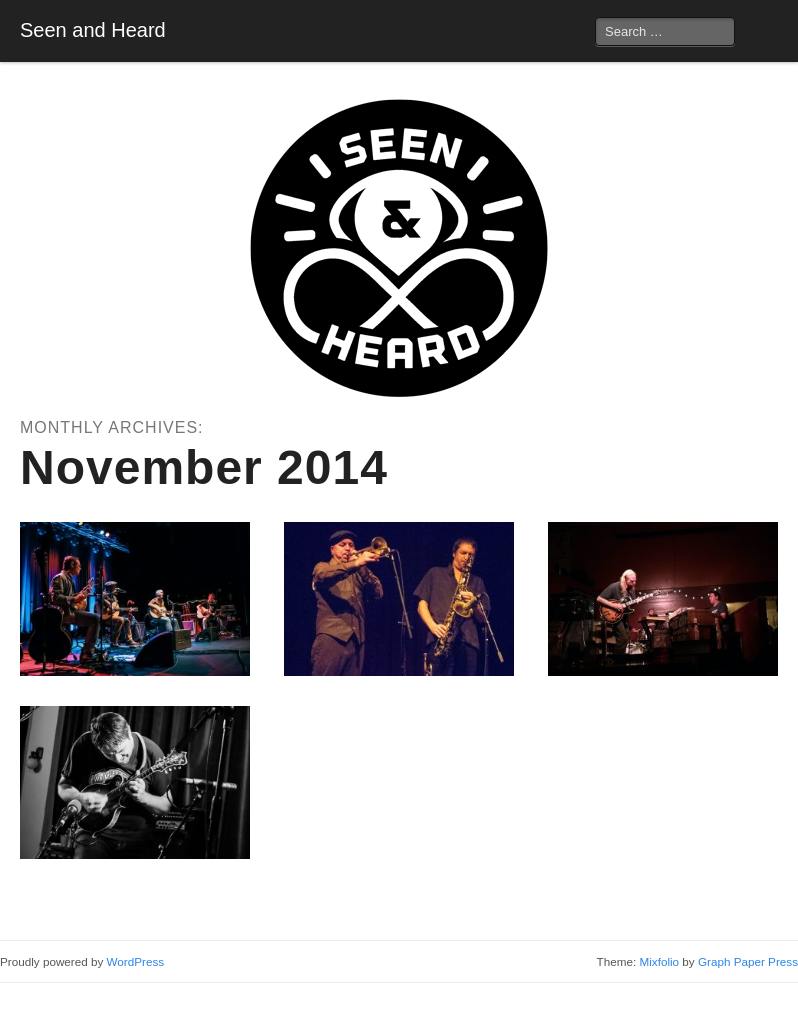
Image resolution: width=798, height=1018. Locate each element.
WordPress (136, 961)
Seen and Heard (93, 30)
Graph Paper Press (748, 961)
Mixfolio (659, 961)
